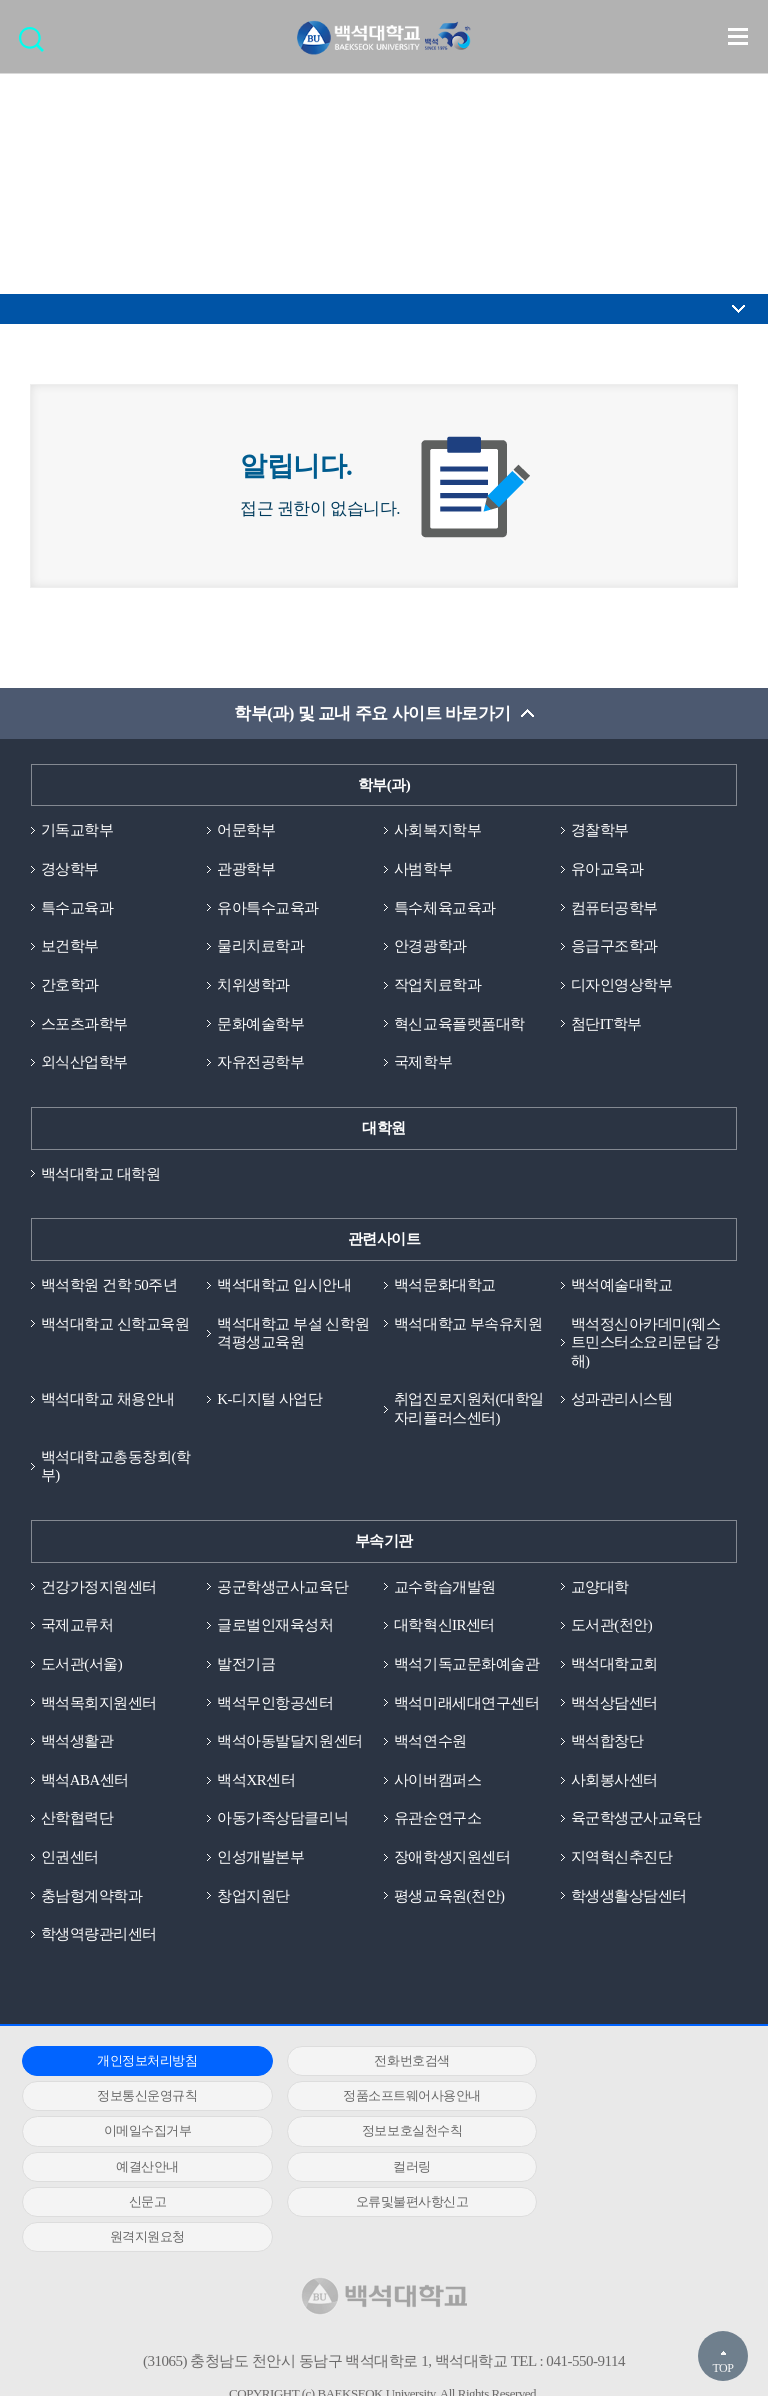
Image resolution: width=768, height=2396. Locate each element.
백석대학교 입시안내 (284, 1286)
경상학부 (70, 870)
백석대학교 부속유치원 (468, 1325)
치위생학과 (253, 986)
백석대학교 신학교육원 (115, 1325)
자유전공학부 (260, 1063)
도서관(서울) (82, 1667)
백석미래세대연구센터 (466, 1705)
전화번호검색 (375, 2064)
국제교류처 (77, 1628)
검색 (36, 45)
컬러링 (376, 2134)
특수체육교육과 (445, 908)
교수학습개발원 (445, 1589)
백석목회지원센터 (99, 1705)
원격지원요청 (375, 2169)
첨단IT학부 (606, 1025)
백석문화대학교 (445, 1286)
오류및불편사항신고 (135, 2169)
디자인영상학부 (622, 986)
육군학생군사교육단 (636, 1822)
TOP (722, 2368)
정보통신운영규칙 (616, 2064)
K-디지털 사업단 (269, 1401)
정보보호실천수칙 (616, 2099)
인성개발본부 (260, 1860)
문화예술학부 (260, 1025)
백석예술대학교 (622, 1286)
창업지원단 (253, 1899)
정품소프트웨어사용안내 (135, 2099)
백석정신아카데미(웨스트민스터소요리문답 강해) (646, 1344)
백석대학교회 (614, 1667)
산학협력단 (77, 1822)
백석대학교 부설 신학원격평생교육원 (293, 1334)
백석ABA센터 (85, 1783)
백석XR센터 (256, 1783)
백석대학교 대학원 (100, 1175)
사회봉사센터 (614, 1783)
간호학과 (70, 986)
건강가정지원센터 (99, 1589)
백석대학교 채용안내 (108, 1401)
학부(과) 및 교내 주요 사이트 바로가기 (372, 713)
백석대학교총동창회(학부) (116, 1468)
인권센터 (70, 1860)
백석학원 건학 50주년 (109, 1286)
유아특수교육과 (268, 908)
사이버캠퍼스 (437, 1783)
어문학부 (246, 831)
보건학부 (70, 947)
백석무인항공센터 (275, 1705)
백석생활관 (77, 1744)
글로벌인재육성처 (275, 1628)
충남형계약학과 (92, 1899)
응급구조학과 (614, 947)
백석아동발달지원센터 (289, 1744)
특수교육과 (77, 908)
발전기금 (246, 1667)
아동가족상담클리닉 (282, 1822)
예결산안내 (135, 2134)
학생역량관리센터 (99, 1938)
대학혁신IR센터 (444, 1628)
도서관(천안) (612, 1628)
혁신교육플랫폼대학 (459, 1025)
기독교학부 (77, 831)
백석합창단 (607, 1744)
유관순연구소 (437, 1822)
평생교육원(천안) (449, 1899)
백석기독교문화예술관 (466, 1667)
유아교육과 (607, 870)
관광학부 (246, 870)
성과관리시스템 (622, 1401)
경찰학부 (600, 831)
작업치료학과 (437, 986)
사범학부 (423, 870)
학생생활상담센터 (629, 1899)
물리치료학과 (260, 947)
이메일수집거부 (376, 2099)
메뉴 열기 (738, 36)
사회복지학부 (437, 831)
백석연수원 (430, 1744)
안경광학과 (430, 947)
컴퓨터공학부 (614, 908)
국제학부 (423, 1063)
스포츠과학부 (84, 1025)
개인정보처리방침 (135, 2064)
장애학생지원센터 (452, 1860)
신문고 (616, 2134)
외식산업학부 (84, 1063)
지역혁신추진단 (622, 1860)
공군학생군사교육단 (282, 1589)
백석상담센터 (614, 1705)
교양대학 (600, 1589)
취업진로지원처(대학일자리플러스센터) (469, 1410)
